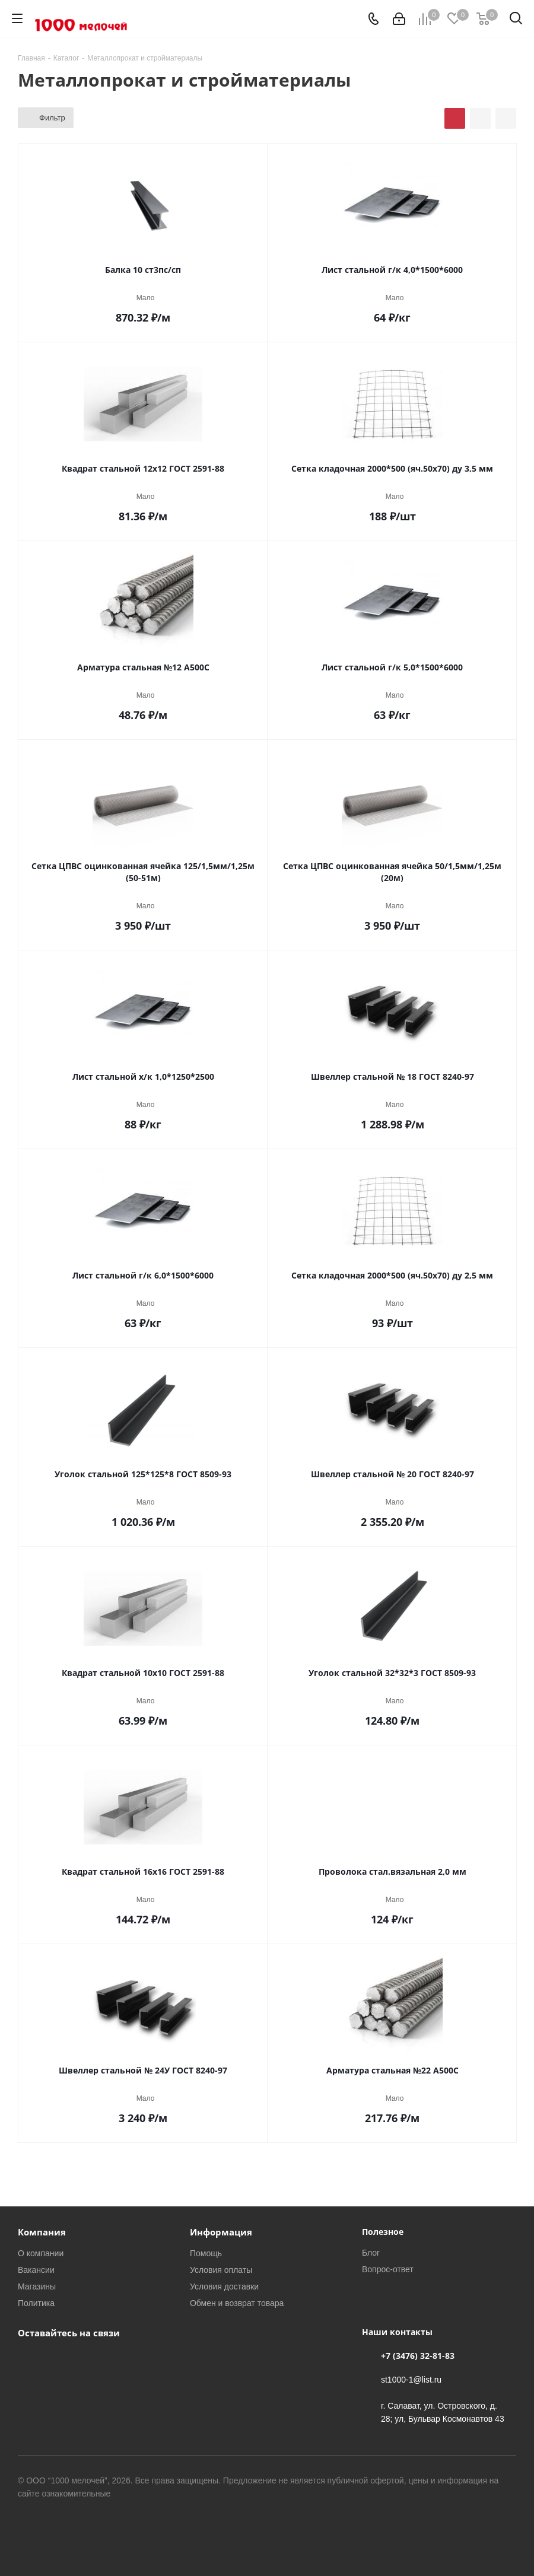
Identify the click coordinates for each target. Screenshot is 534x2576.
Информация (221, 2232)
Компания (42, 2232)
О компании (40, 2253)
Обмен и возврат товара (237, 2302)
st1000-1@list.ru (411, 2379)
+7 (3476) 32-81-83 (417, 2355)
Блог (371, 2252)
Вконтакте (30, 2360)
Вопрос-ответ (388, 2269)
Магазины (37, 2286)
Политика (36, 2302)
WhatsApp (59, 2360)
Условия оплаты (221, 2269)
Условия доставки (224, 2286)
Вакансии (36, 2269)
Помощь (206, 2253)
